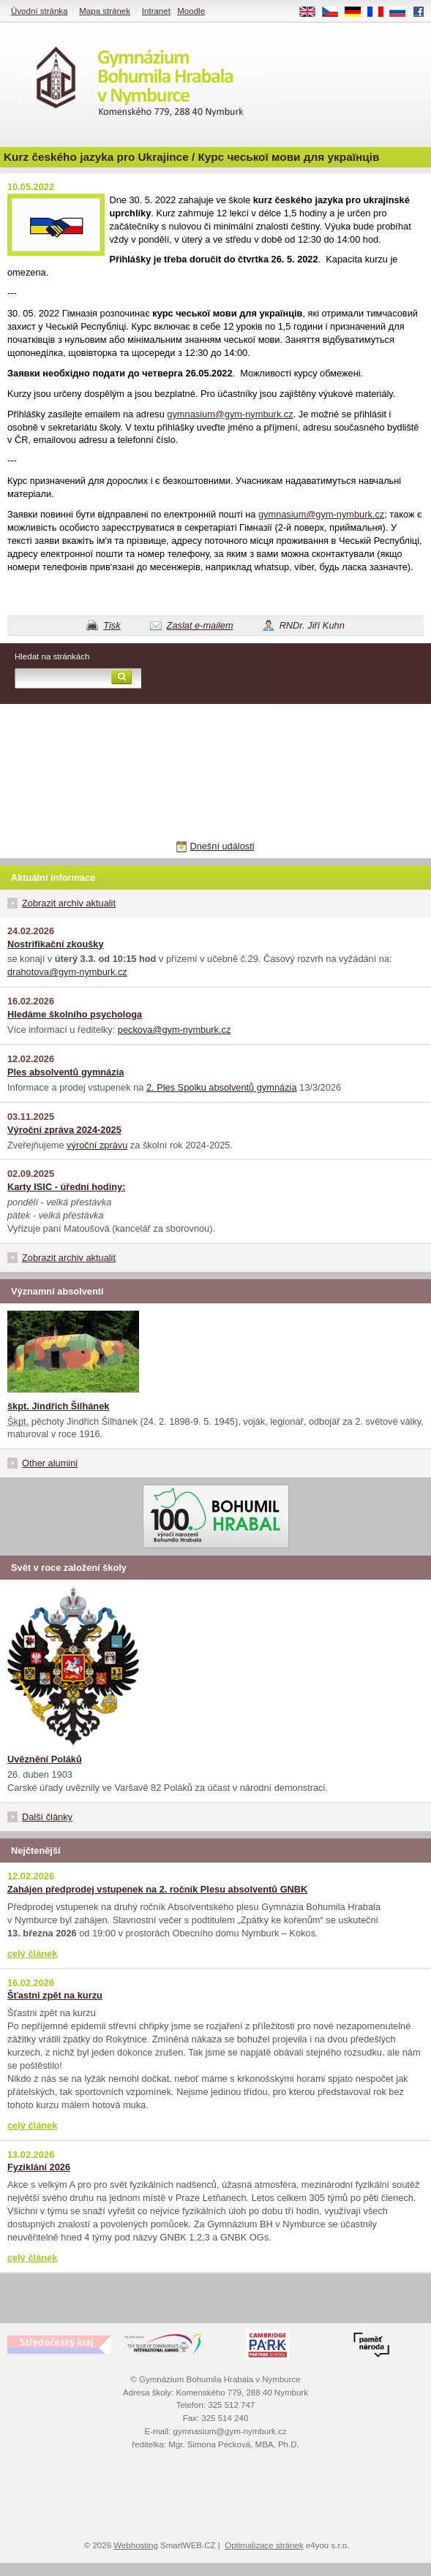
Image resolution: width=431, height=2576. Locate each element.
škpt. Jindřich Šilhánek (58, 1406)
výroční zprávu (97, 1145)
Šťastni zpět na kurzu (54, 1995)
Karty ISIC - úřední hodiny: (66, 1186)
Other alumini (50, 1463)
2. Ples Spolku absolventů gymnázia (221, 1087)
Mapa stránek (104, 11)
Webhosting (135, 2545)
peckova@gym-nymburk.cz (174, 1029)
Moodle (191, 11)
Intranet (156, 11)
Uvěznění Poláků (44, 1759)
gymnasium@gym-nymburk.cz (230, 414)
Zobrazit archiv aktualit (69, 903)
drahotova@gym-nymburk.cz (67, 971)
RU (403, 12)
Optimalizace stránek (264, 2545)
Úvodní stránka (39, 11)
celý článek (32, 1953)
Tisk (111, 625)
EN (312, 12)
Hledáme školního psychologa (74, 1014)
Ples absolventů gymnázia (65, 1072)
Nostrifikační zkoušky (55, 944)
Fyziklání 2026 (38, 2167)
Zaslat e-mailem (200, 625)
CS (335, 12)
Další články (47, 1816)
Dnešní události (222, 846)
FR (380, 12)
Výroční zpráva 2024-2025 (64, 1129)
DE (358, 12)
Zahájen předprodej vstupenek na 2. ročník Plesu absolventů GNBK (157, 1889)
